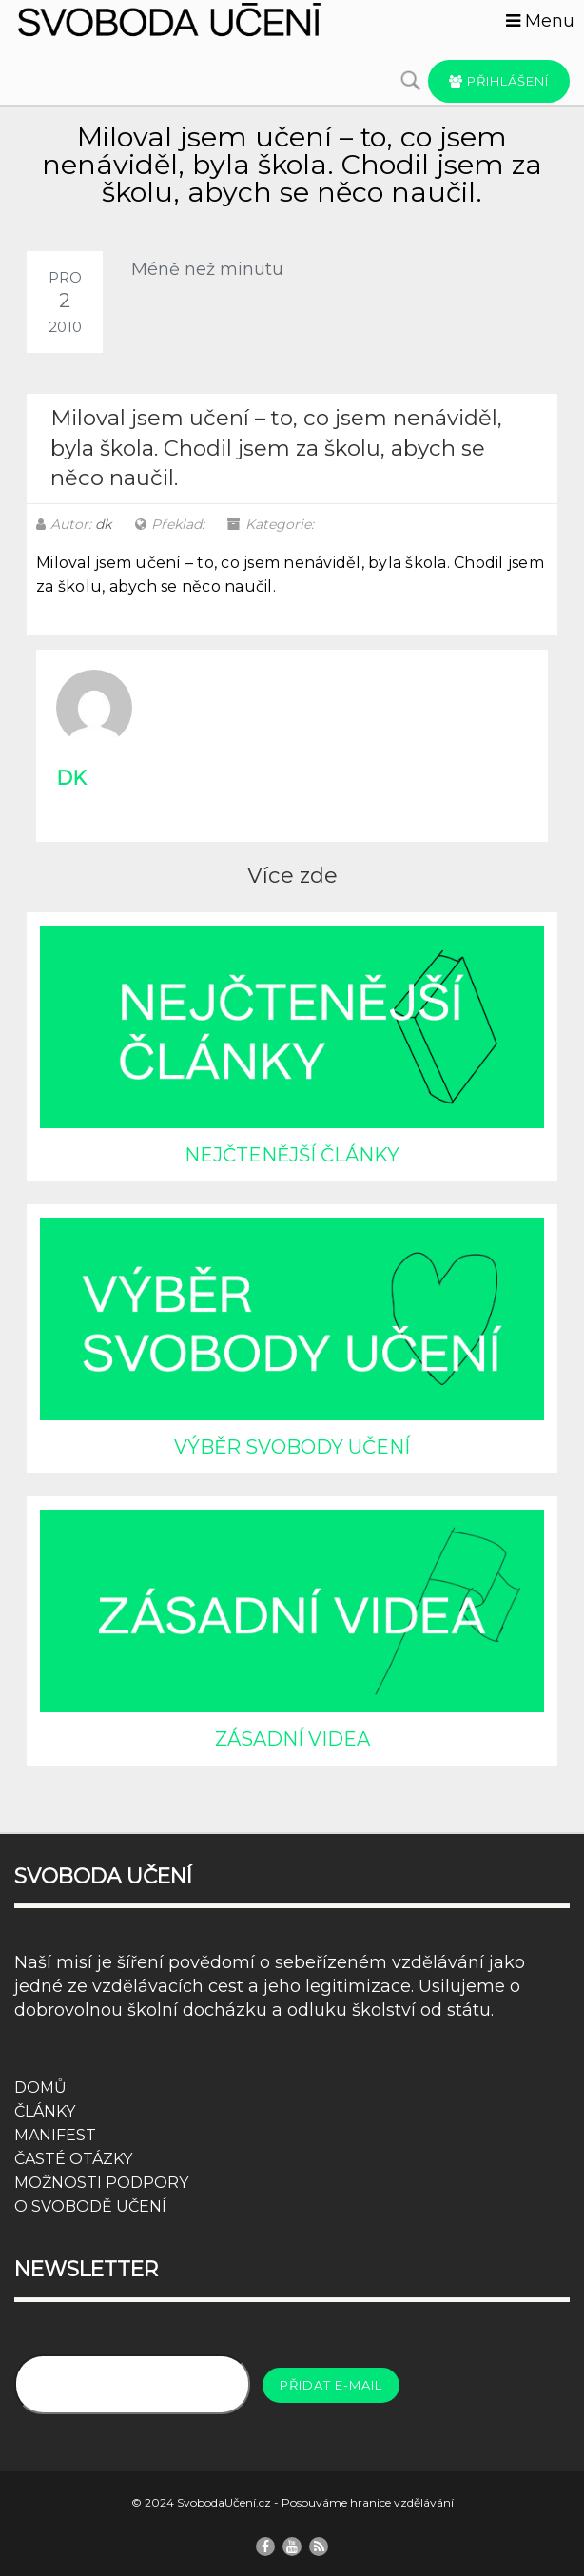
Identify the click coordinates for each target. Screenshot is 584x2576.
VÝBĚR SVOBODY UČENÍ (292, 1446)
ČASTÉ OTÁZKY (73, 2159)
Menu (540, 20)
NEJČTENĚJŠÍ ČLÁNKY (292, 1154)
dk (103, 524)
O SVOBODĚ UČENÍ (90, 2206)
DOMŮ (40, 2087)
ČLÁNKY (44, 2111)
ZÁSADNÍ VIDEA (292, 1738)
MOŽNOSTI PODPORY (101, 2183)
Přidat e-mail (331, 2384)
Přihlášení (499, 80)
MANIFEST (55, 2135)
